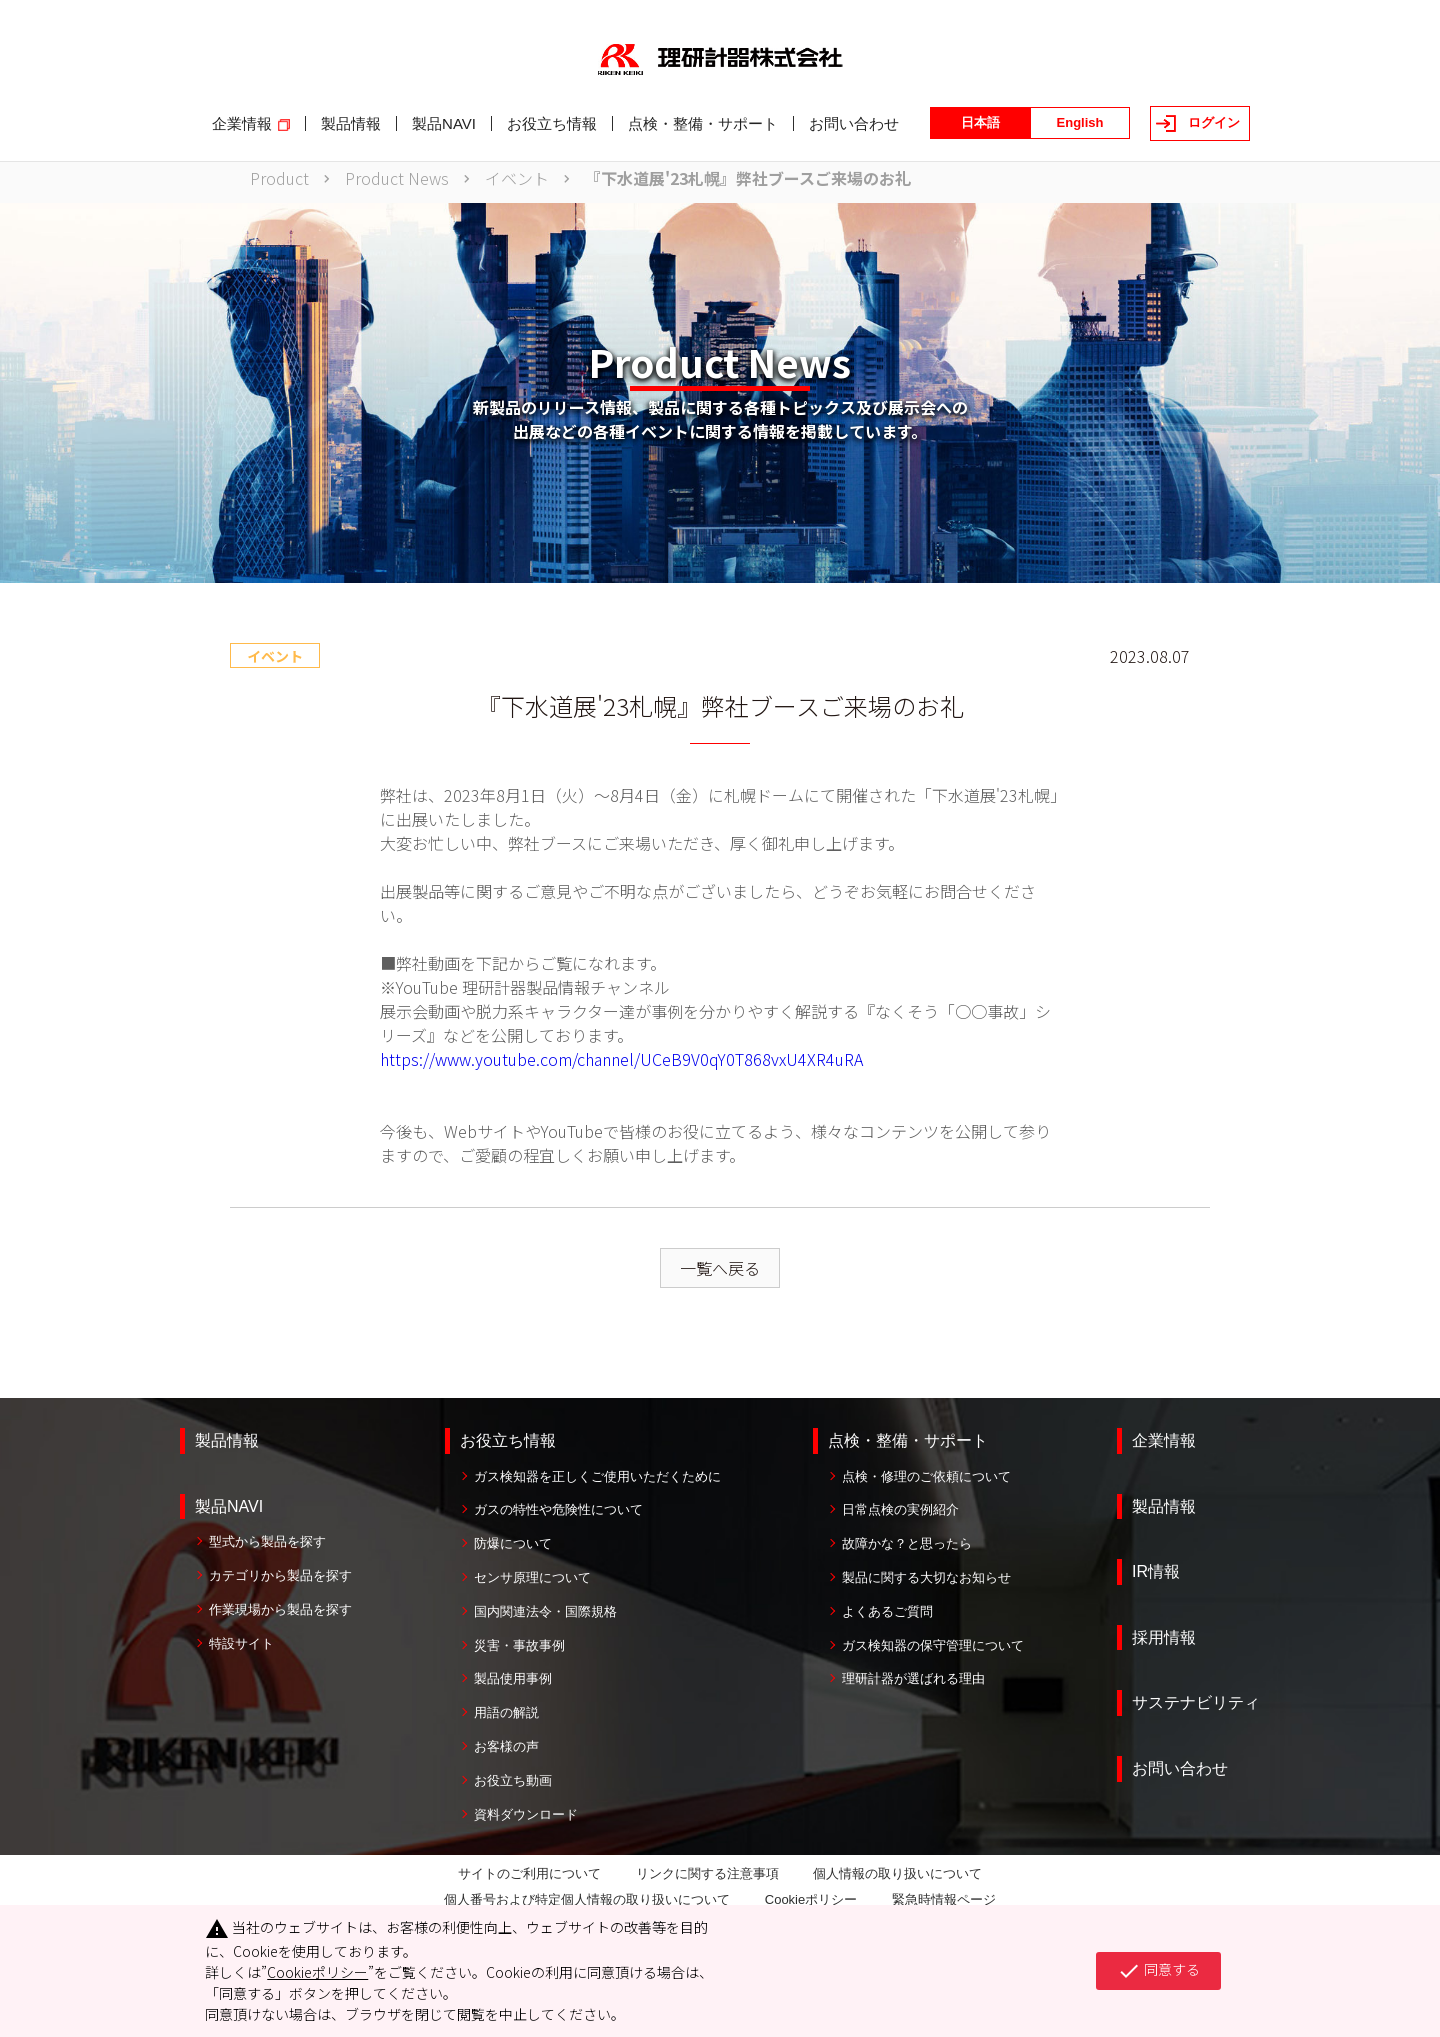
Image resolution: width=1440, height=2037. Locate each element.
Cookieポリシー (811, 1899)
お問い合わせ (1180, 1768)
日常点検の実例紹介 (900, 1509)
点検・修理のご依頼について (926, 1476)
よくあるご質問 (887, 1611)
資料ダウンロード (526, 1814)
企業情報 (1164, 1440)
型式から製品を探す (267, 1541)
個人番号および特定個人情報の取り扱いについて (587, 1899)
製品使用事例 (513, 1678)
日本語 (980, 122)
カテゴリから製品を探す (280, 1575)
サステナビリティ (1196, 1702)
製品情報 (227, 1440)
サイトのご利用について (529, 1873)
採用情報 (1164, 1637)
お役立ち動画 (513, 1780)
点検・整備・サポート (908, 1440)
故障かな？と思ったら (907, 1543)
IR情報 (1156, 1571)
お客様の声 (506, 1746)
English (1080, 122)
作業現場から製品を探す (280, 1609)
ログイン (1214, 122)
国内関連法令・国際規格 (545, 1611)
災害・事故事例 (519, 1645)
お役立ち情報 (508, 1440)
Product (279, 178)
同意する (1158, 1971)
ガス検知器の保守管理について (933, 1645)
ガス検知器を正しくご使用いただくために (597, 1476)
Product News (397, 178)
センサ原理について (532, 1577)
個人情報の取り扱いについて (897, 1873)
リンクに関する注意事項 (707, 1873)
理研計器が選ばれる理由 (913, 1678)
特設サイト (241, 1643)
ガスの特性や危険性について (558, 1509)
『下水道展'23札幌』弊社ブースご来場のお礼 (748, 178)
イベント (517, 178)
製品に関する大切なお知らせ (926, 1577)
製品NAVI (229, 1506)
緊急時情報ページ (944, 1899)
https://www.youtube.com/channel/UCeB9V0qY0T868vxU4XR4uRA (621, 1059)
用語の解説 (506, 1712)
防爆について (513, 1543)
